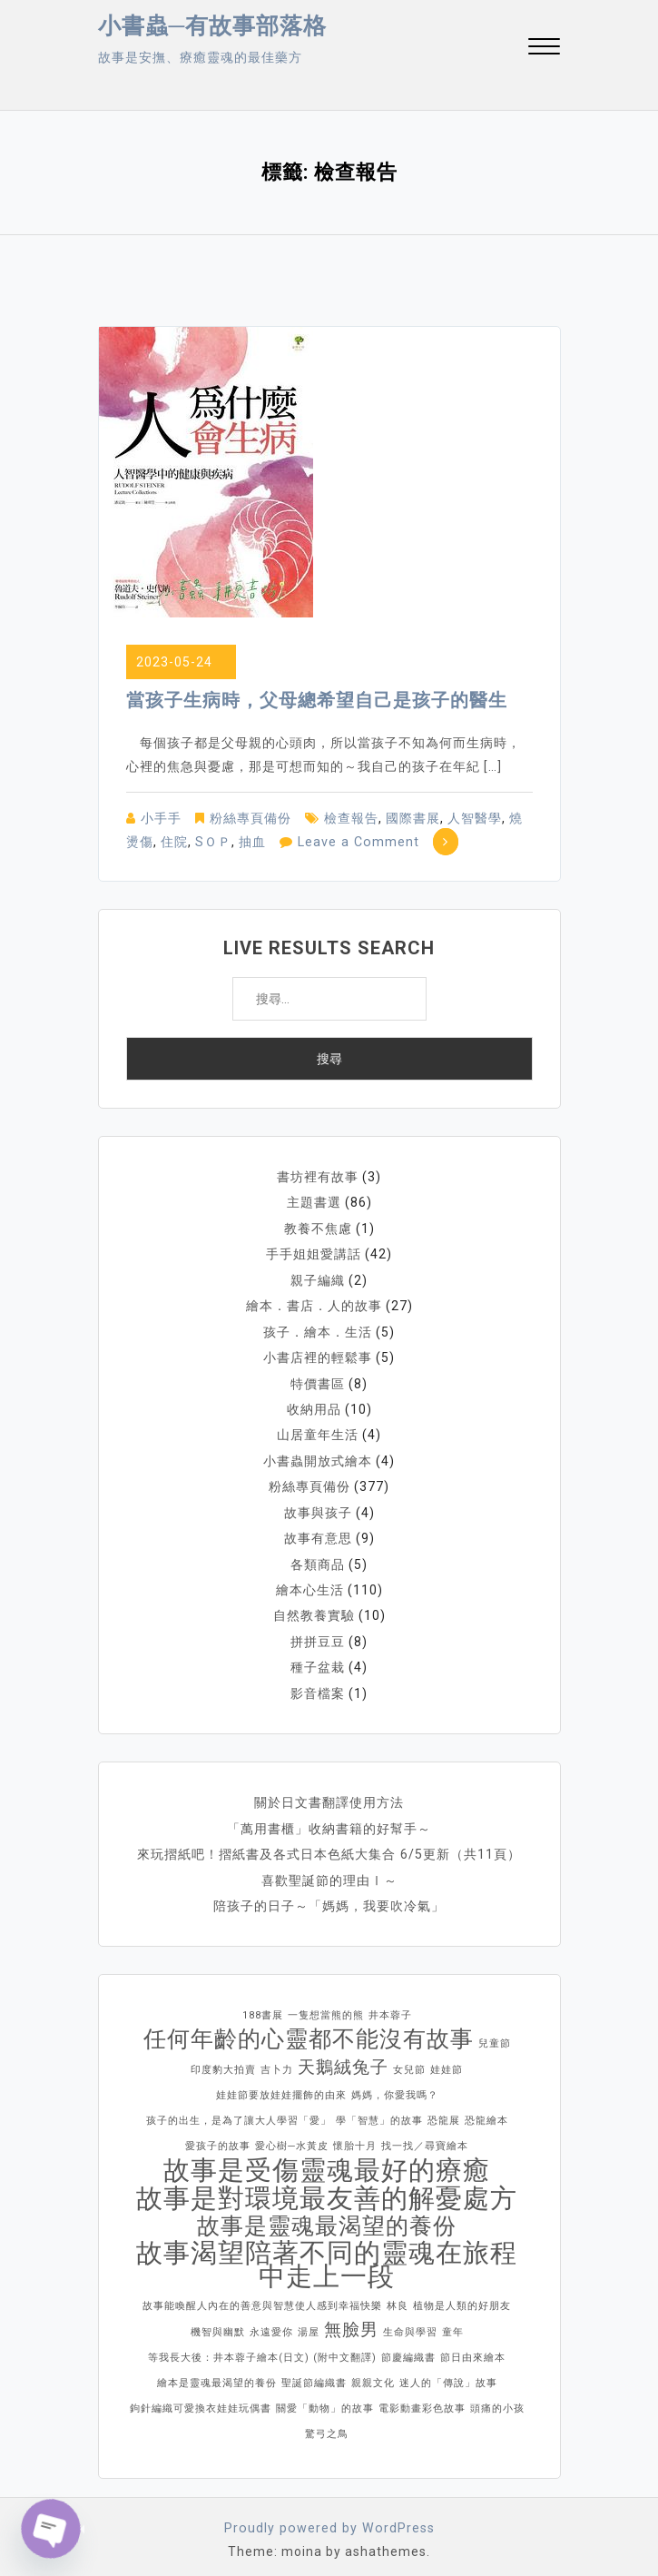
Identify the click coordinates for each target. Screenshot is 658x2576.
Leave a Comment (357, 841)
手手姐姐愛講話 (313, 1253)
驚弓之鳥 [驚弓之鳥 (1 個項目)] (327, 2424)
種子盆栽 (317, 1660)
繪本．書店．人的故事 (314, 1304)
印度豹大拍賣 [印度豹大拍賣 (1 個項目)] (223, 2060)
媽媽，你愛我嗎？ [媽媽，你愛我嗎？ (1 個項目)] (394, 2085)
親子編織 (317, 1278)
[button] (544, 48)
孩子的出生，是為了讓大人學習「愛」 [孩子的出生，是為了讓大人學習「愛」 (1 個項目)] (238, 2111)
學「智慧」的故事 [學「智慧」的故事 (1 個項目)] (379, 2111)
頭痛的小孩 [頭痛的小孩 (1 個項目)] (497, 2398)
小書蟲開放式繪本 (317, 1456)
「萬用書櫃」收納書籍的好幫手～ (329, 1819)
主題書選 (314, 1202)
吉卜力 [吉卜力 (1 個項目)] (276, 2060)
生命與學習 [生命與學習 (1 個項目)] (410, 2322)
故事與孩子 (318, 1507)
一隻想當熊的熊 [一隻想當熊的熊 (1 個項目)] (326, 2005)
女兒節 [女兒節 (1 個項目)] (409, 2060)
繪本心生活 (310, 1583)
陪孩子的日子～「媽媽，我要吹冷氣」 (329, 1896)
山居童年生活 (317, 1431)
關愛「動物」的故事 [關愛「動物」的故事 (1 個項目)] (325, 2398)
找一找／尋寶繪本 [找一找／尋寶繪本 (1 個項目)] (424, 2136)
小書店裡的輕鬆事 (317, 1354)
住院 (174, 841)
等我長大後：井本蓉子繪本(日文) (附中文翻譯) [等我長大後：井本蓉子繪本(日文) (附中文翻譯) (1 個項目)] (262, 2348)
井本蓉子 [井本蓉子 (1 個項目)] (390, 2005)
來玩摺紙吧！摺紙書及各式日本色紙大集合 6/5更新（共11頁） (329, 1845)
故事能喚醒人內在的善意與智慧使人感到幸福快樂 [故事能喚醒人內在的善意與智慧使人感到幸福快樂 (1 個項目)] (262, 2296)
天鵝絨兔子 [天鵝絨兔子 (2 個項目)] (343, 2057)
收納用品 (314, 1405)
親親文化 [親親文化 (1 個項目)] (373, 2373)
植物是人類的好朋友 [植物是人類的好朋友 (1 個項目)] (462, 2296)
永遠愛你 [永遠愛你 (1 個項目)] (271, 2322)
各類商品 (317, 1558)
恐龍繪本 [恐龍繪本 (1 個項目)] (486, 2111)
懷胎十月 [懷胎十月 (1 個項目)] (355, 2136)
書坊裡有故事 (317, 1177)
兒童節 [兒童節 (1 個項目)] (494, 2033)
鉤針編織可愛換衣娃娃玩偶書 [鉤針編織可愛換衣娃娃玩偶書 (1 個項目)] (200, 2398)
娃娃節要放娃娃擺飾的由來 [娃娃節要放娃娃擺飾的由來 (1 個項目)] (281, 2085)
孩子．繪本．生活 (317, 1329)
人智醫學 (474, 818)
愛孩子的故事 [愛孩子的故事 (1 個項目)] (217, 2136)
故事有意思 (318, 1532)
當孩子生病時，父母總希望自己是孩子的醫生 (316, 700)
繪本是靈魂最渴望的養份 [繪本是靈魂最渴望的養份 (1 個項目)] (217, 2373)
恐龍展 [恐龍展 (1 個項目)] (443, 2111)
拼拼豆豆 (317, 1634)
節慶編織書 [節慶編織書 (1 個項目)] (408, 2348)
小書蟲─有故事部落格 (213, 26)
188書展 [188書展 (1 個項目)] (262, 2005)
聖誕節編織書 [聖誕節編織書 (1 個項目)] (314, 2373)
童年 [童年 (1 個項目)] (453, 2322)
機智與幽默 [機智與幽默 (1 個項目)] (218, 2322)
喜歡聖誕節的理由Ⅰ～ (329, 1870)
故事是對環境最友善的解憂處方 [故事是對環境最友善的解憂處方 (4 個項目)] (326, 2188)
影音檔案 (317, 1685)
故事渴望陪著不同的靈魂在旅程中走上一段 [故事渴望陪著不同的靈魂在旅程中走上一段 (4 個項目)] (326, 2254)
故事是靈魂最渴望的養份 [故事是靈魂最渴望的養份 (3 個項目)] (327, 2216)
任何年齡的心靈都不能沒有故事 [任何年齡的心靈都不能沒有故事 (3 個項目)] (308, 2029)
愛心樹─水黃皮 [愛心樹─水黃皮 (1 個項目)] (292, 2136)
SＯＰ (213, 841)
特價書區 (317, 1380)
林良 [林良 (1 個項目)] (397, 2296)
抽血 (252, 841)
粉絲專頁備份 (250, 818)
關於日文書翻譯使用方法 (329, 1794)
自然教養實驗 (314, 1609)
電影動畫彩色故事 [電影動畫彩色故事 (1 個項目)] (422, 2398)
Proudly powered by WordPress (329, 2518)
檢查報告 (351, 818)
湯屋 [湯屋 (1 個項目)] (308, 2322)
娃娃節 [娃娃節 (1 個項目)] (446, 2060)
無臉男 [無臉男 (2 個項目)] (351, 2319)
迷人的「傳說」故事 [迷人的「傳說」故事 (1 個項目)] (448, 2373)
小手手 (161, 818)
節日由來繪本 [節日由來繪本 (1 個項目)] (473, 2348)
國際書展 (413, 818)
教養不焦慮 (318, 1227)
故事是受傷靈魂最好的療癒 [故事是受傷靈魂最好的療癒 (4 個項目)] (326, 2160)
